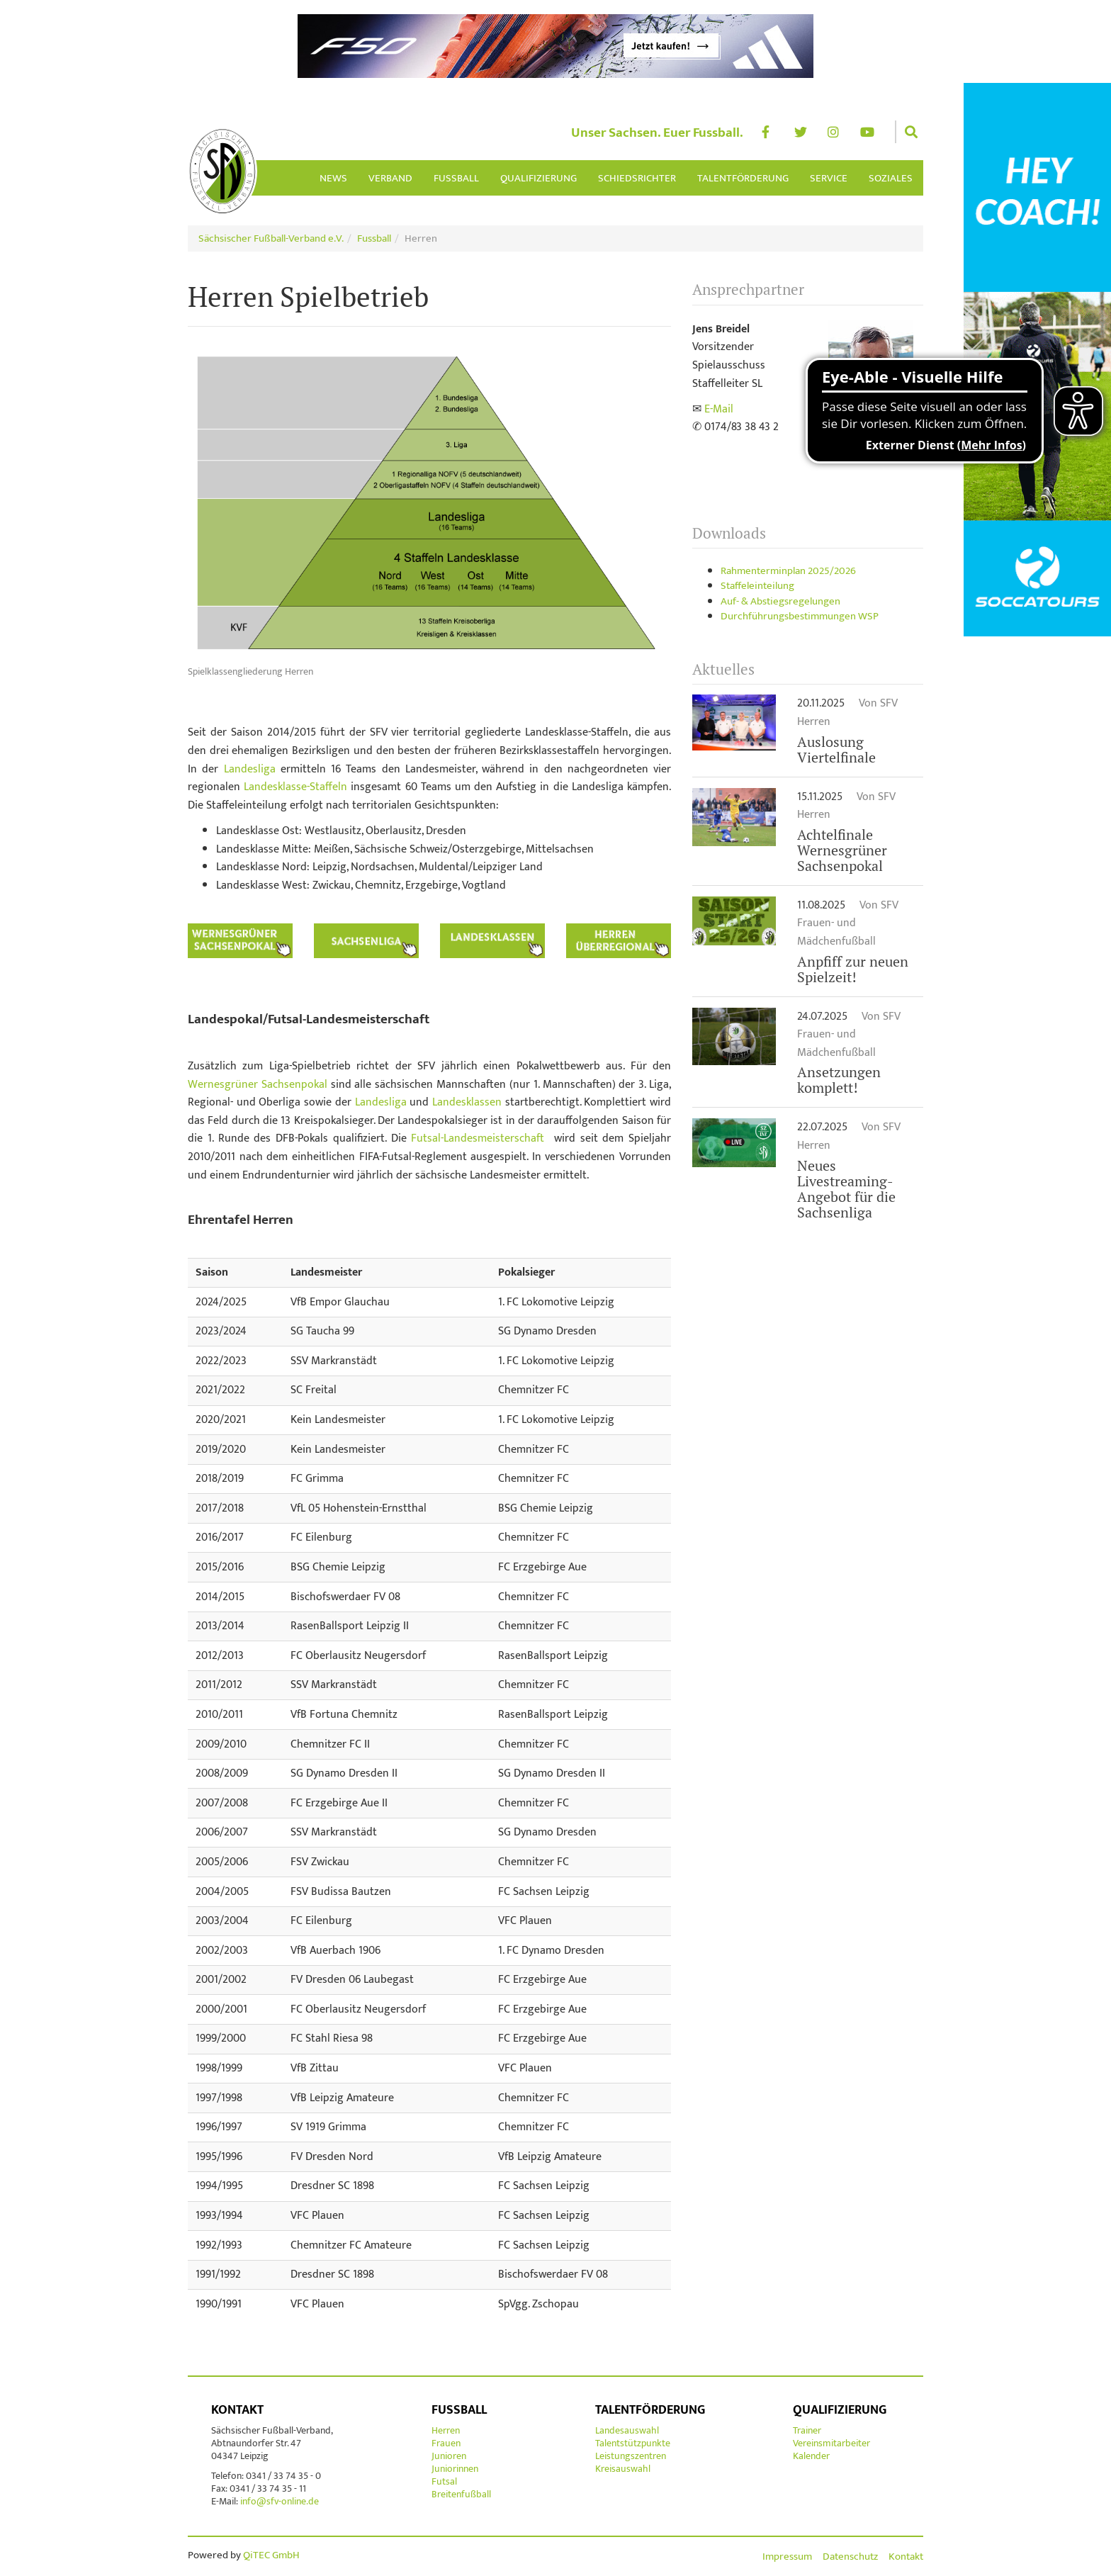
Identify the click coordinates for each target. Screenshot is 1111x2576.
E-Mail (718, 409)
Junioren (449, 2456)
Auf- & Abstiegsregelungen (780, 601)
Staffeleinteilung (757, 586)
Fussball (456, 178)
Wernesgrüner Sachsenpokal (257, 1084)
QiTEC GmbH (271, 2555)
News (333, 178)
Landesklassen (467, 1102)
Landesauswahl (627, 2430)
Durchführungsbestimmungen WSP (800, 616)
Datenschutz (850, 2556)
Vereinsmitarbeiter (831, 2443)
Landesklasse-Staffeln (295, 787)
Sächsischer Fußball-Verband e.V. (271, 238)
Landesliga (250, 769)
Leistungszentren (630, 2456)
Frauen (446, 2443)
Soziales (891, 178)
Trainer (807, 2430)
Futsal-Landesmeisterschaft (477, 1138)
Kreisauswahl (622, 2468)
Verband (390, 178)
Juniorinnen (455, 2468)
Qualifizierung (538, 178)
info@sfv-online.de (278, 2501)
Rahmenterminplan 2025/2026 (788, 571)
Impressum (787, 2556)
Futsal (444, 2481)
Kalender (811, 2456)
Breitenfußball (461, 2494)
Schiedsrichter (637, 178)
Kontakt (237, 2410)
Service (828, 178)
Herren (446, 2430)
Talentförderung (743, 178)
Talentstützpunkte (632, 2443)
